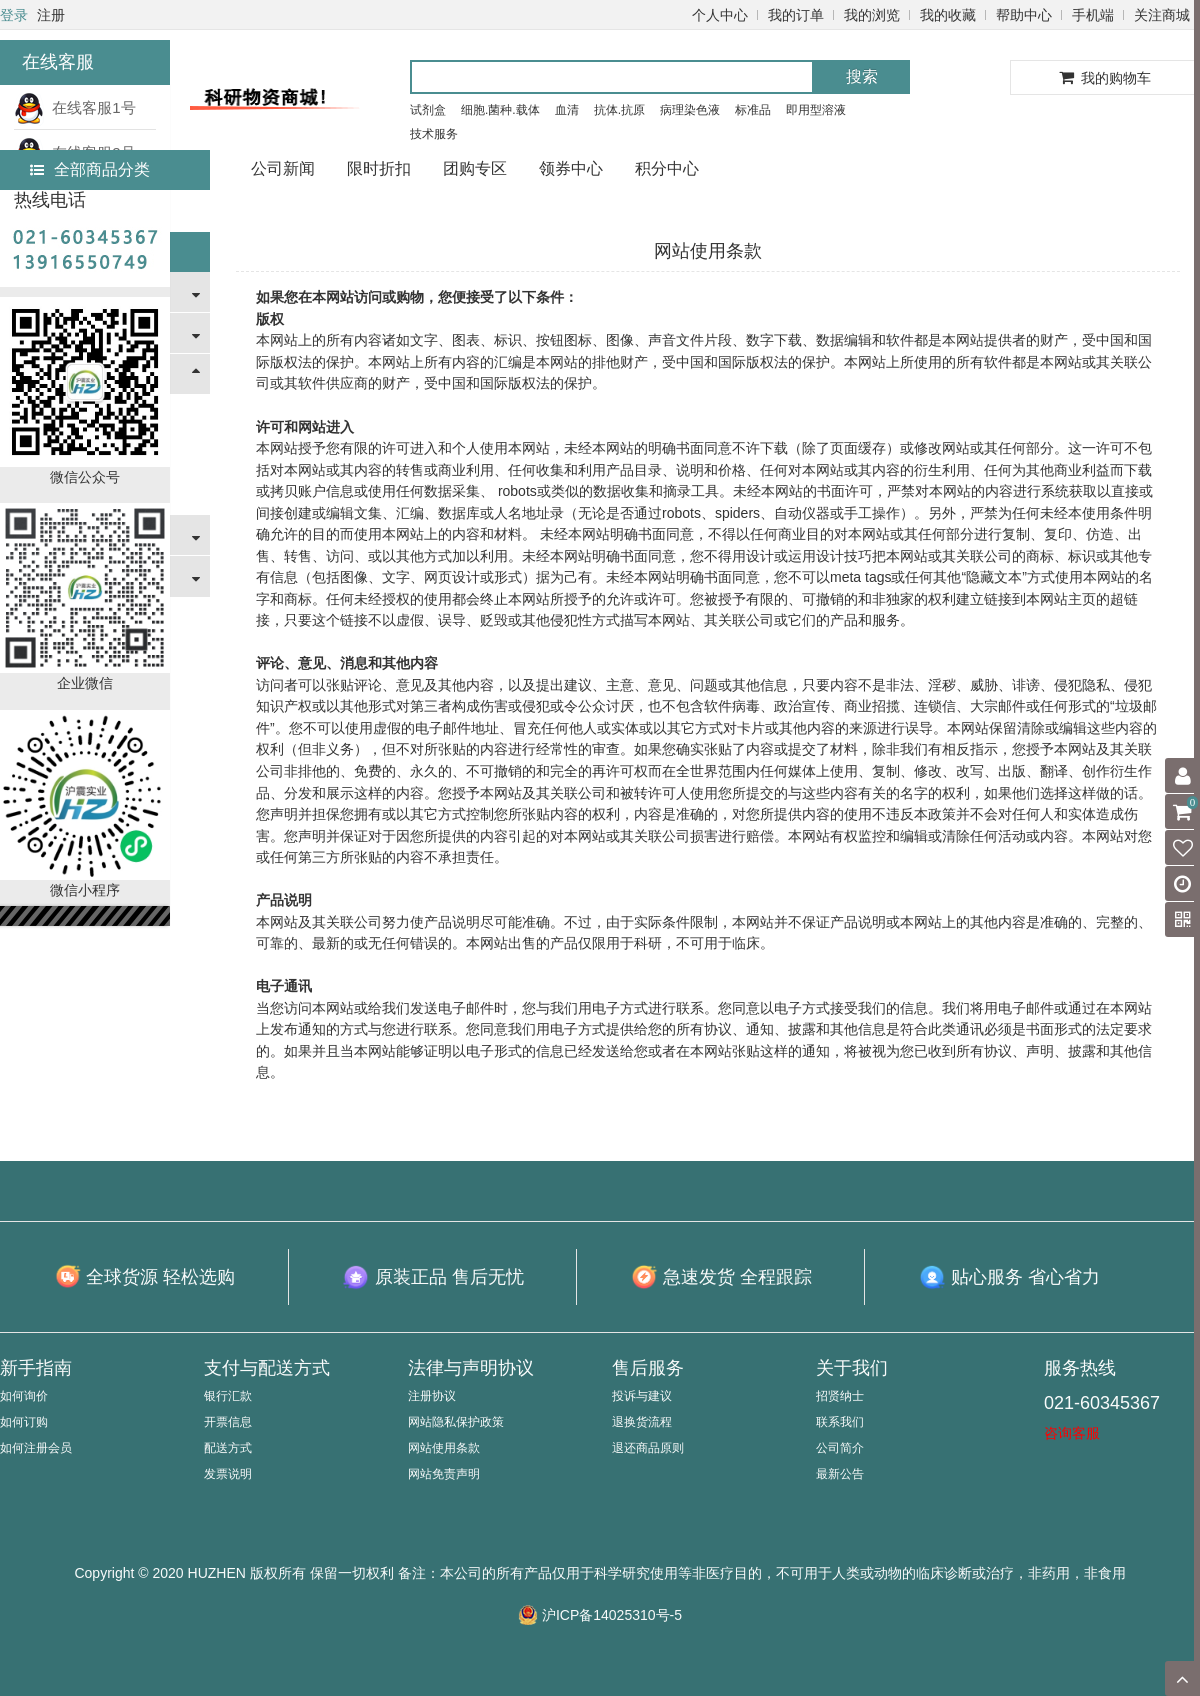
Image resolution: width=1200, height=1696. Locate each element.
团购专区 (475, 168)
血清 (567, 110)
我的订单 (796, 15)
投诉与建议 (642, 1396)
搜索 (862, 76)
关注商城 (1162, 15)
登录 (14, 15)
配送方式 (228, 1448)
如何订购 (24, 1422)
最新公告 (840, 1474)
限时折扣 (379, 168)
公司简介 (840, 1448)
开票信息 (228, 1422)
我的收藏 (948, 15)
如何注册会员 (36, 1448)
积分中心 (667, 168)
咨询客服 (1072, 1433)
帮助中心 (1024, 15)
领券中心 (571, 168)
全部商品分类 (90, 169)
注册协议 (432, 1396)
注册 (51, 15)
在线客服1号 (75, 107)
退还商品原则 (648, 1448)
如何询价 (24, 1396)
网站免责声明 (444, 1474)
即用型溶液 (816, 110)
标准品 (753, 110)
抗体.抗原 (619, 110)
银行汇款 (228, 1396)
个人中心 (720, 15)
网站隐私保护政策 (456, 1422)
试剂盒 (428, 110)
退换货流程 (642, 1422)
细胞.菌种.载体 (500, 110)
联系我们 (840, 1422)
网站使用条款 (444, 1448)
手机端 (1093, 15)
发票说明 (228, 1474)
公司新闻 (283, 168)
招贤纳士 (840, 1396)
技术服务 (434, 134)
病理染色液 (690, 110)
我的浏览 (872, 15)
